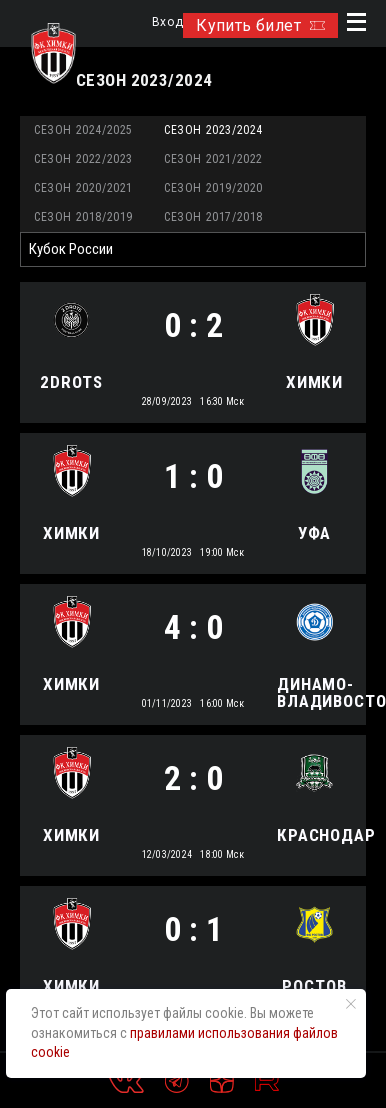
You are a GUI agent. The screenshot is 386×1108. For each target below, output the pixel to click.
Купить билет (260, 25)
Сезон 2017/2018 (213, 217)
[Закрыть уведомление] (351, 1004)
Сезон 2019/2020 (213, 188)
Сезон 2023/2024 (213, 130)
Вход (167, 22)
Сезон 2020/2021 (83, 188)
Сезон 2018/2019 (83, 217)
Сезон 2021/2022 (213, 159)
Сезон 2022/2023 (83, 159)
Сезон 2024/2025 (83, 130)
